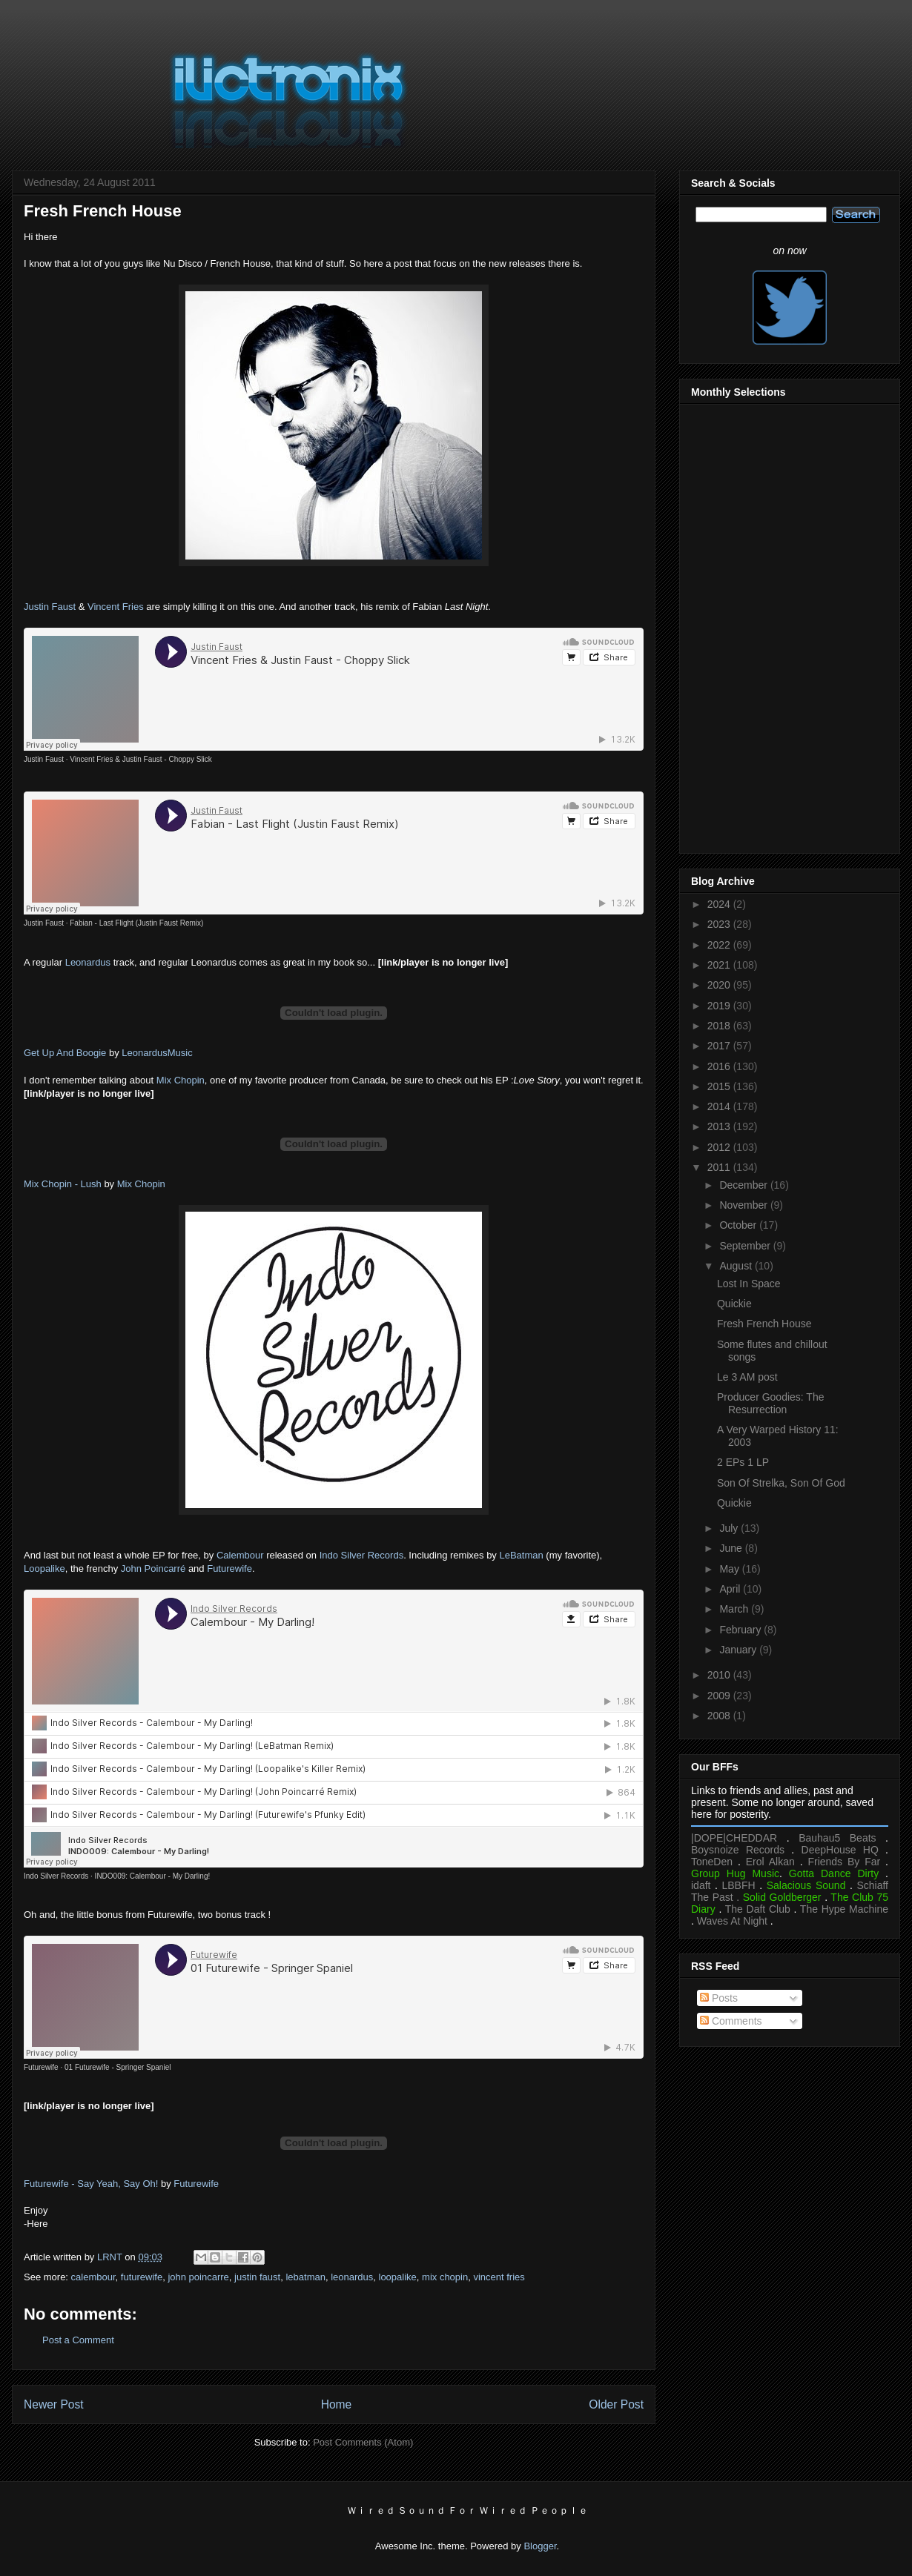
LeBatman (521, 1555)
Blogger (539, 2546)
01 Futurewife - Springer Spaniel (118, 2067)
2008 (720, 1716)
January (739, 1650)
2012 (720, 1147)
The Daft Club (757, 1909)
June (731, 1548)
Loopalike (44, 1568)
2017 (720, 1046)
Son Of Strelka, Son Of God (781, 1483)
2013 (720, 1126)
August (736, 1266)
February (741, 1630)
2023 (720, 924)
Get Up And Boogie (65, 1052)
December (744, 1185)
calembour (93, 2277)
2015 (720, 1086)
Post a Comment (78, 2340)
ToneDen (712, 1862)
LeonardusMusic (157, 1052)
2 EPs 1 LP (743, 1462)
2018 (720, 1026)
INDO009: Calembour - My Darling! (153, 1876)
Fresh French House (764, 1324)
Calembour (240, 1555)
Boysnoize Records (737, 1850)
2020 (720, 985)
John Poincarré (153, 1568)
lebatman (305, 2277)
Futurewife (229, 1568)
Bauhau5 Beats (837, 1838)
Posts (719, 1998)
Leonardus (87, 962)
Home (336, 2404)
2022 (720, 945)
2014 (720, 1106)
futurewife (141, 2277)
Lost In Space (749, 1283)
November (744, 1205)
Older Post (616, 2404)
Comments (731, 2021)
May (730, 1569)
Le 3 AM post (747, 1377)
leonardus (352, 2277)
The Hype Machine (844, 1909)
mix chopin (445, 2277)
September (746, 1246)
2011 (720, 1167)
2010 (720, 1675)
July (730, 1528)
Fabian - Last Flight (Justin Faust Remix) (136, 923)
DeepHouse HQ (840, 1850)
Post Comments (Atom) (363, 2442)
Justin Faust (50, 606)
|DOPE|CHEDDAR (734, 1838)
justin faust (257, 2277)
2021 (720, 965)
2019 (720, 1006)
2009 (720, 1696)
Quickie (734, 1303)
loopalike (398, 2277)
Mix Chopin (180, 1080)
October (739, 1225)
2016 (720, 1066)
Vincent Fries (115, 606)
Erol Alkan (770, 1862)
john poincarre (198, 2277)
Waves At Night (732, 1921)
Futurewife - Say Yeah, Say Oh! (91, 2183)
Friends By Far (843, 1862)
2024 (720, 904)
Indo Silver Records (361, 1555)
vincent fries (498, 2277)
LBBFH (739, 1885)
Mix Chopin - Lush (63, 1183)
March (735, 1609)
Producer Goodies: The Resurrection (771, 1403)
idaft (700, 1885)
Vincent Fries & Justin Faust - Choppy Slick (141, 759)
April (731, 1589)
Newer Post (54, 2404)
